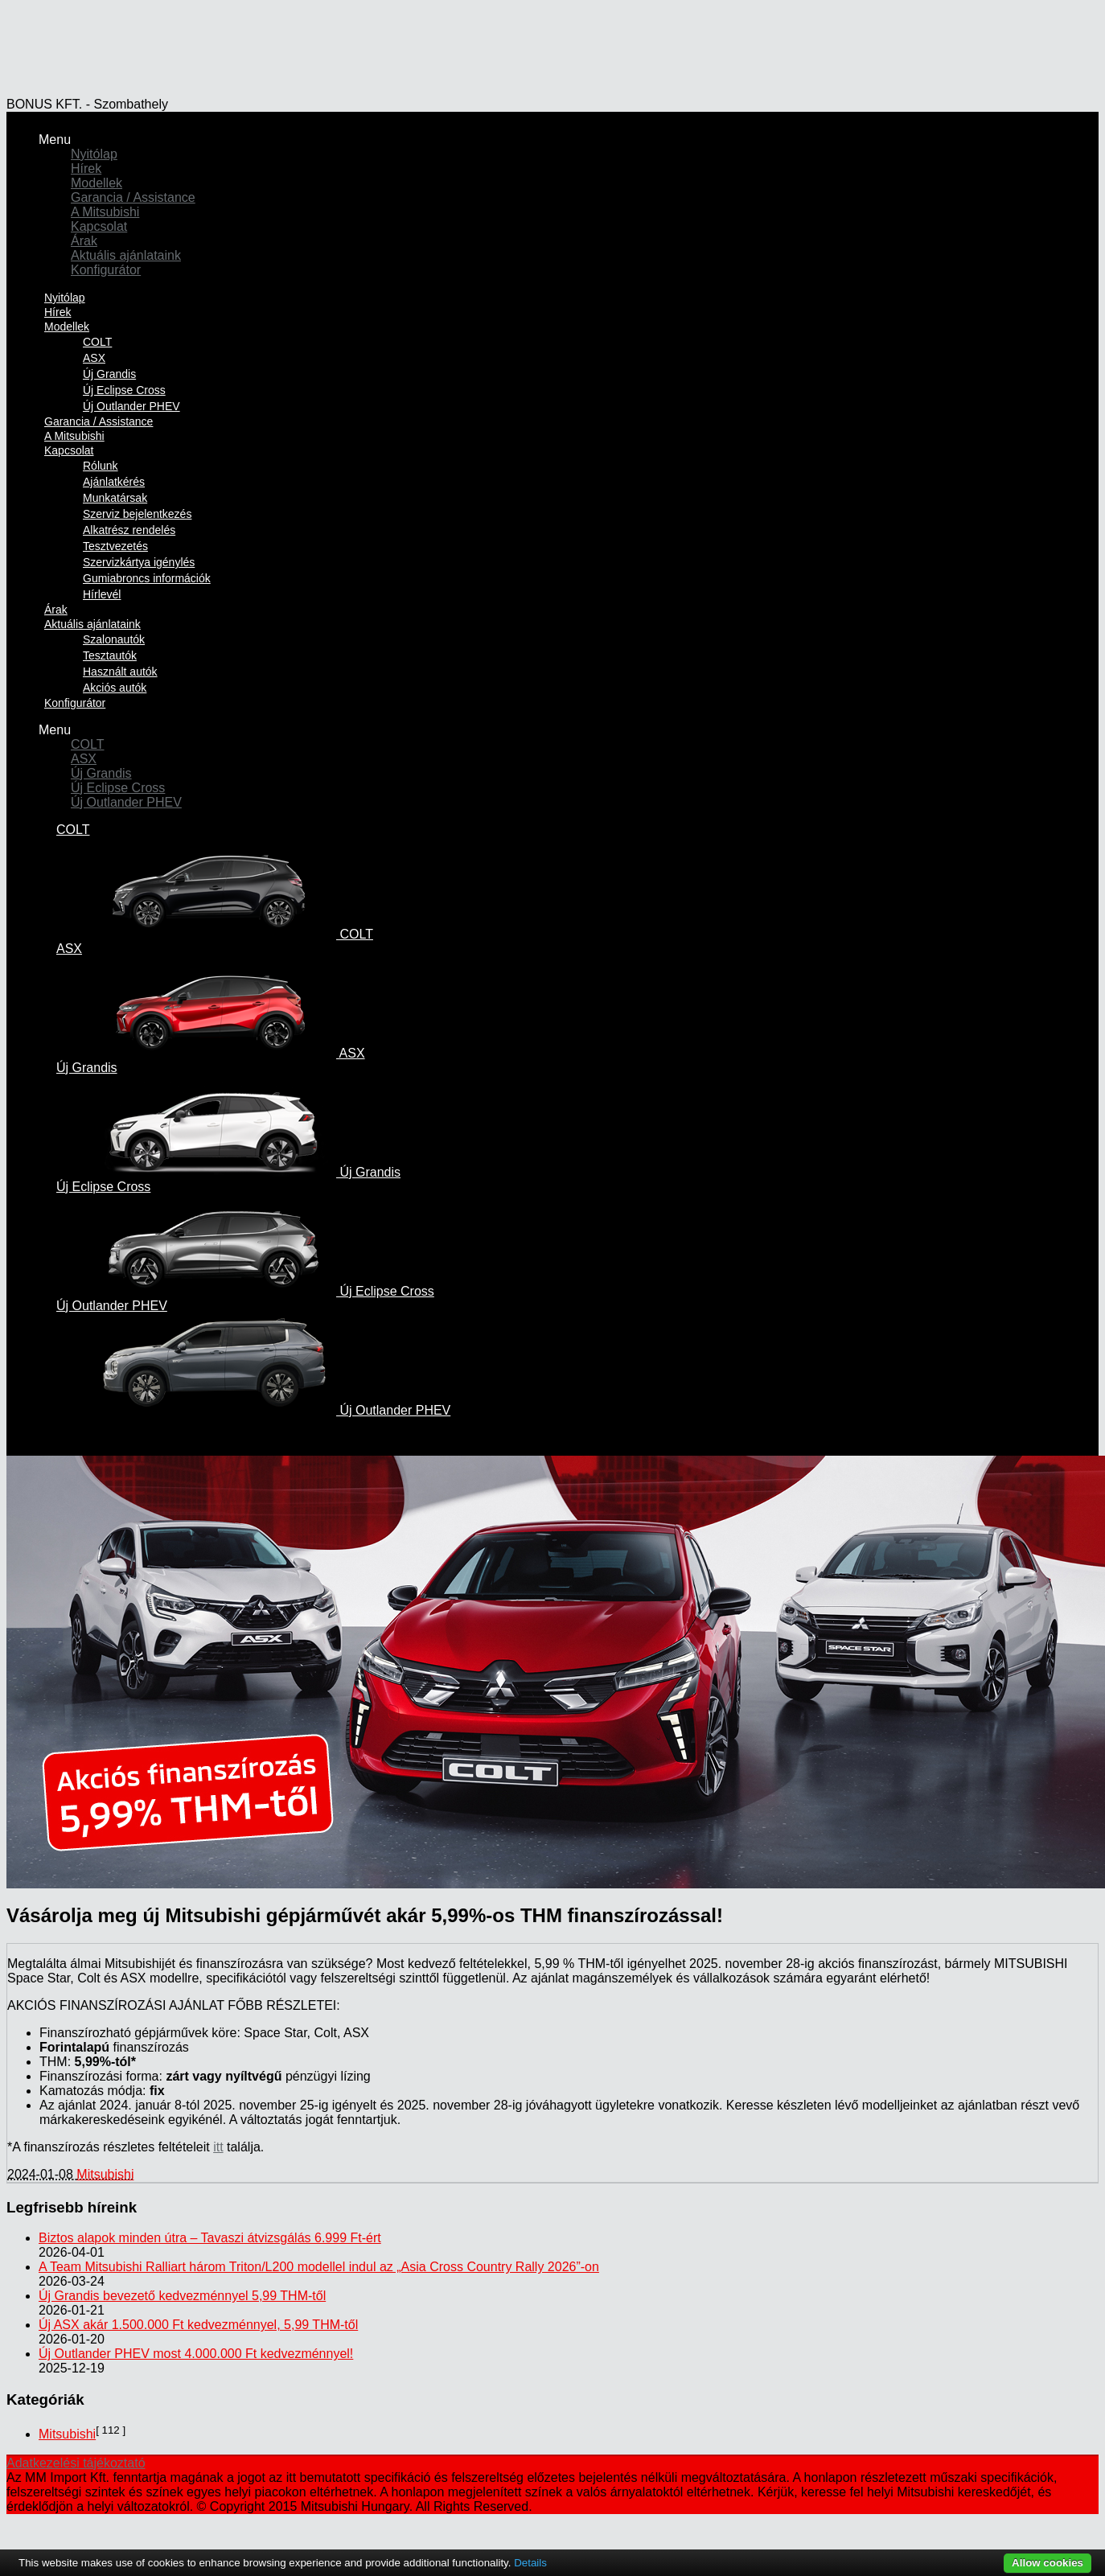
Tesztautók (110, 655)
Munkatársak (115, 497)
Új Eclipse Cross (124, 390)
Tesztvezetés (115, 546)
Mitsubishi (105, 2174)
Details (530, 2563)
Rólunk (100, 465)
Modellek (96, 183)
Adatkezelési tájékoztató (76, 2463)
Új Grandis (109, 374)
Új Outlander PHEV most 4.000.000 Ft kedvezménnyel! (196, 2353)
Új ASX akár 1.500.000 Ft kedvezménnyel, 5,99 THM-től (198, 2325)
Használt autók (120, 671)
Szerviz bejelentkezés (137, 513)
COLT (97, 341)
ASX (94, 357)
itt (218, 2147)
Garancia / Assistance (133, 197)
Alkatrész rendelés (129, 530)
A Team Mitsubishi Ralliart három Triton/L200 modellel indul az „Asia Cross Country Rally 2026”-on (319, 2267)
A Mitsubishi (105, 212)
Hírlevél (102, 594)
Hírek (86, 168)
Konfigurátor (106, 270)
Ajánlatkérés (114, 481)
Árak (84, 241)
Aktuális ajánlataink (126, 255)
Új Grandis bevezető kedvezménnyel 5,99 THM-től (182, 2296)
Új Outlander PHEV (126, 802)
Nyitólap (94, 154)
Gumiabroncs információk (147, 578)
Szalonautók (114, 639)
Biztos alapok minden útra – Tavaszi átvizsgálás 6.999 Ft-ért (210, 2238)
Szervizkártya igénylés (139, 562)
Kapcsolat (99, 226)
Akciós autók (114, 687)
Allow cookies (1047, 2563)
